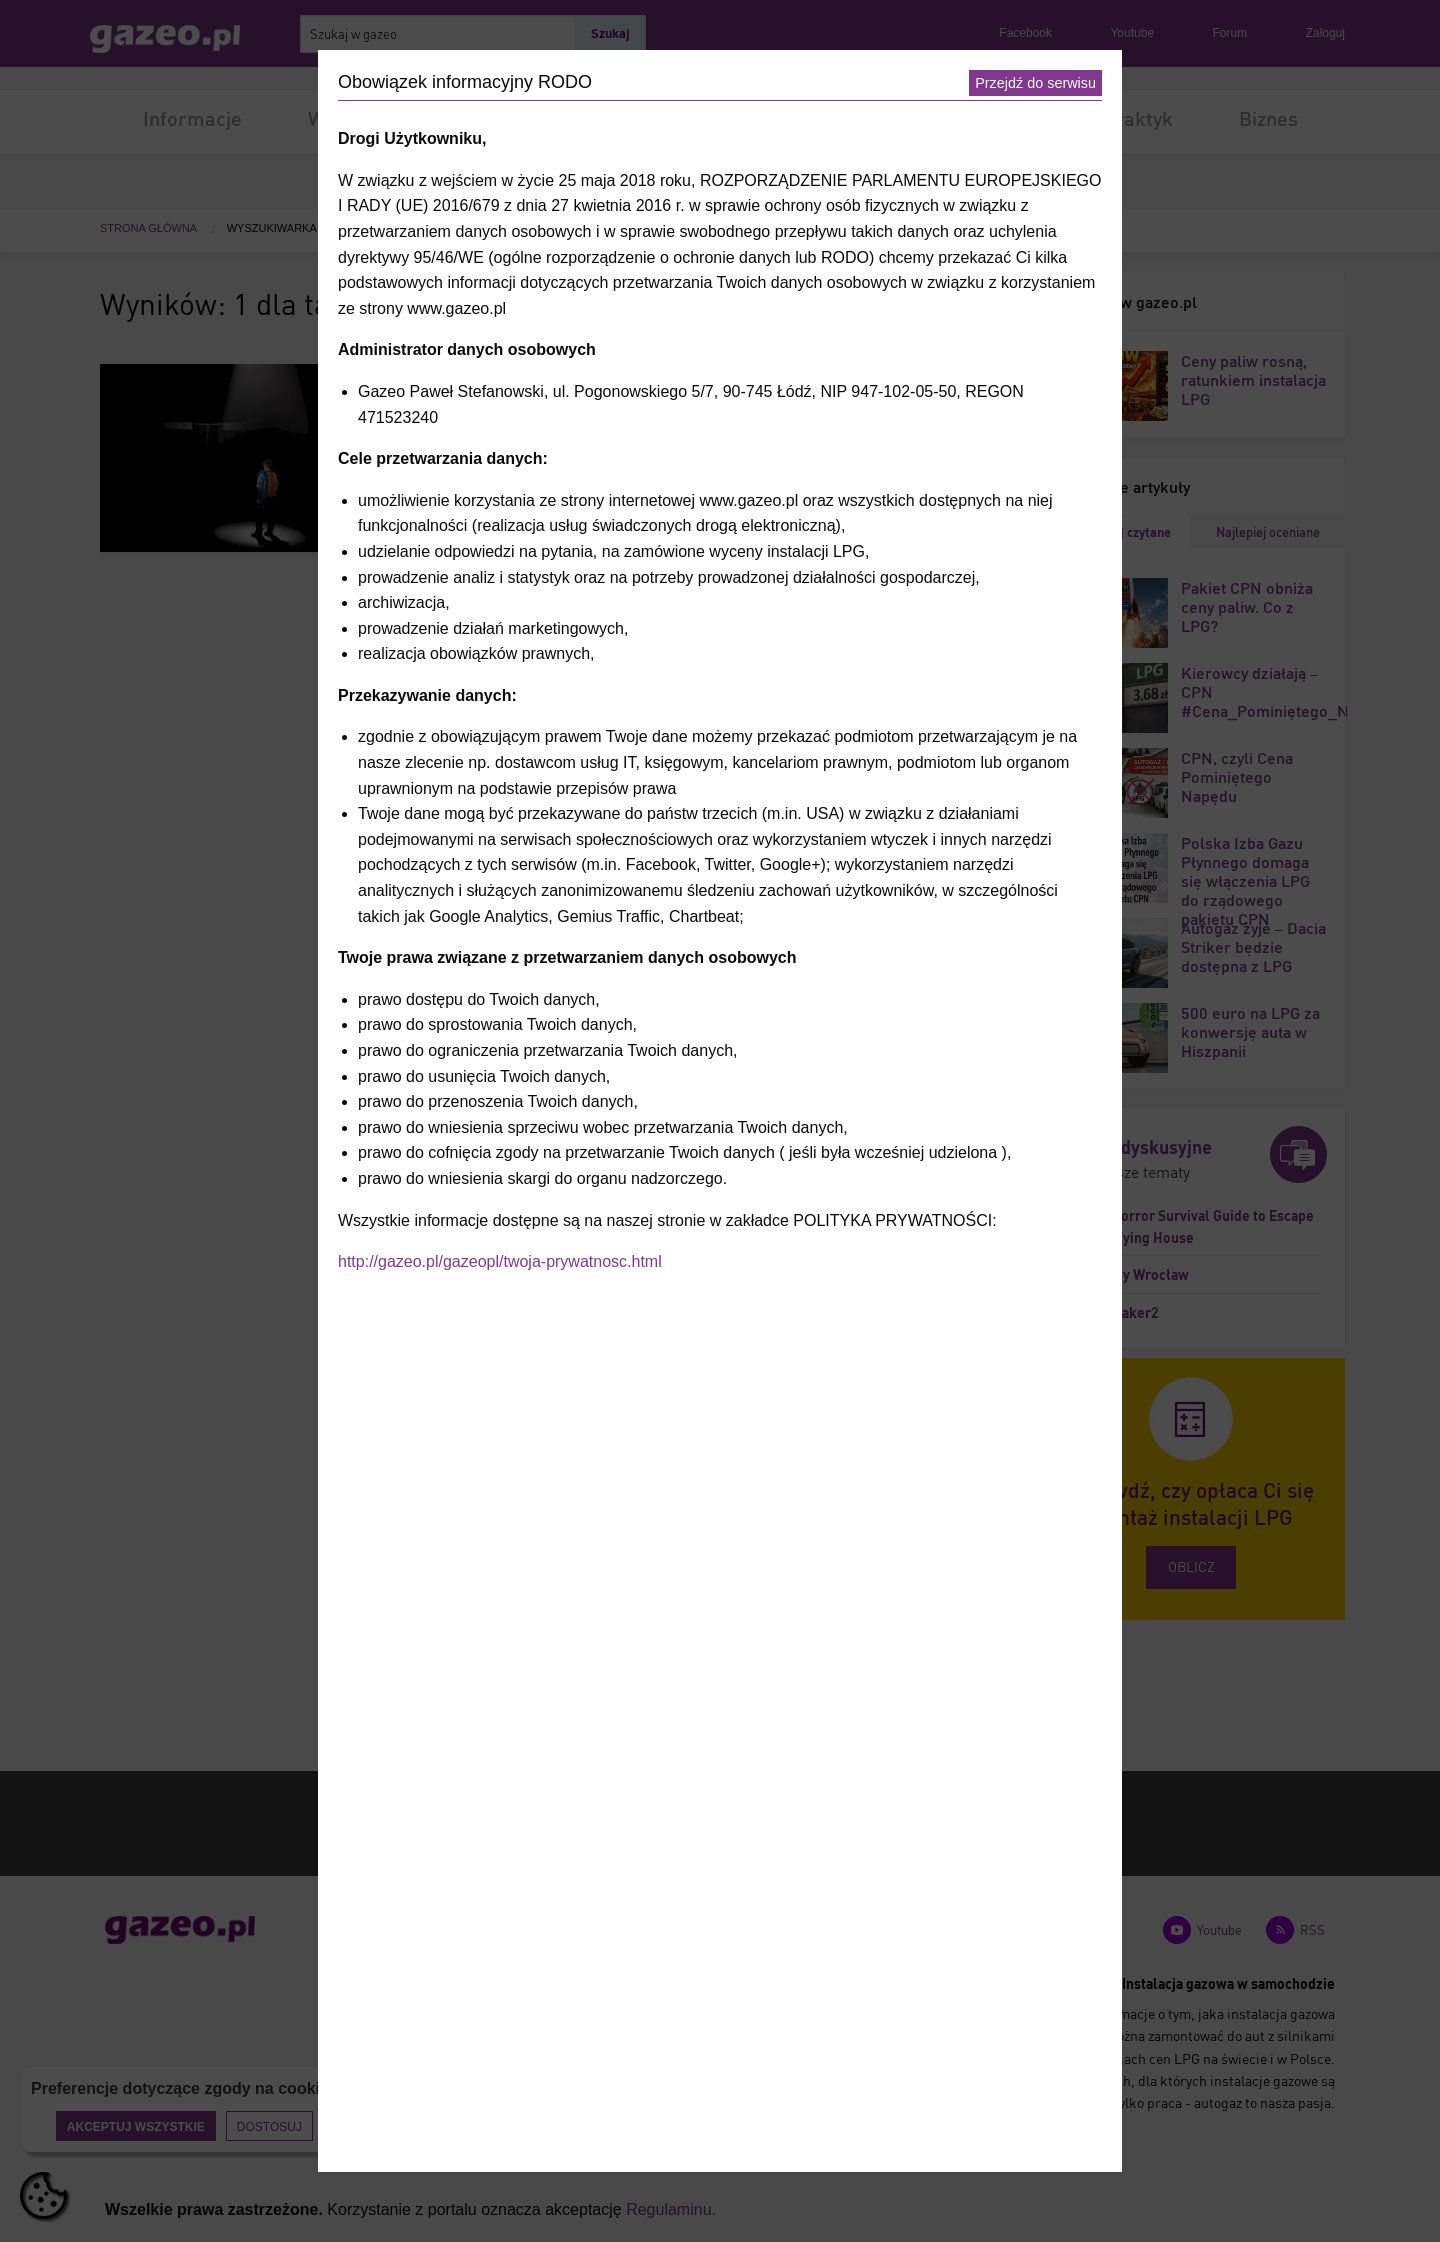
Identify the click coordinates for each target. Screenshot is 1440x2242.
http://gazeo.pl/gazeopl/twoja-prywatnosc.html (500, 1261)
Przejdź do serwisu (1035, 83)
